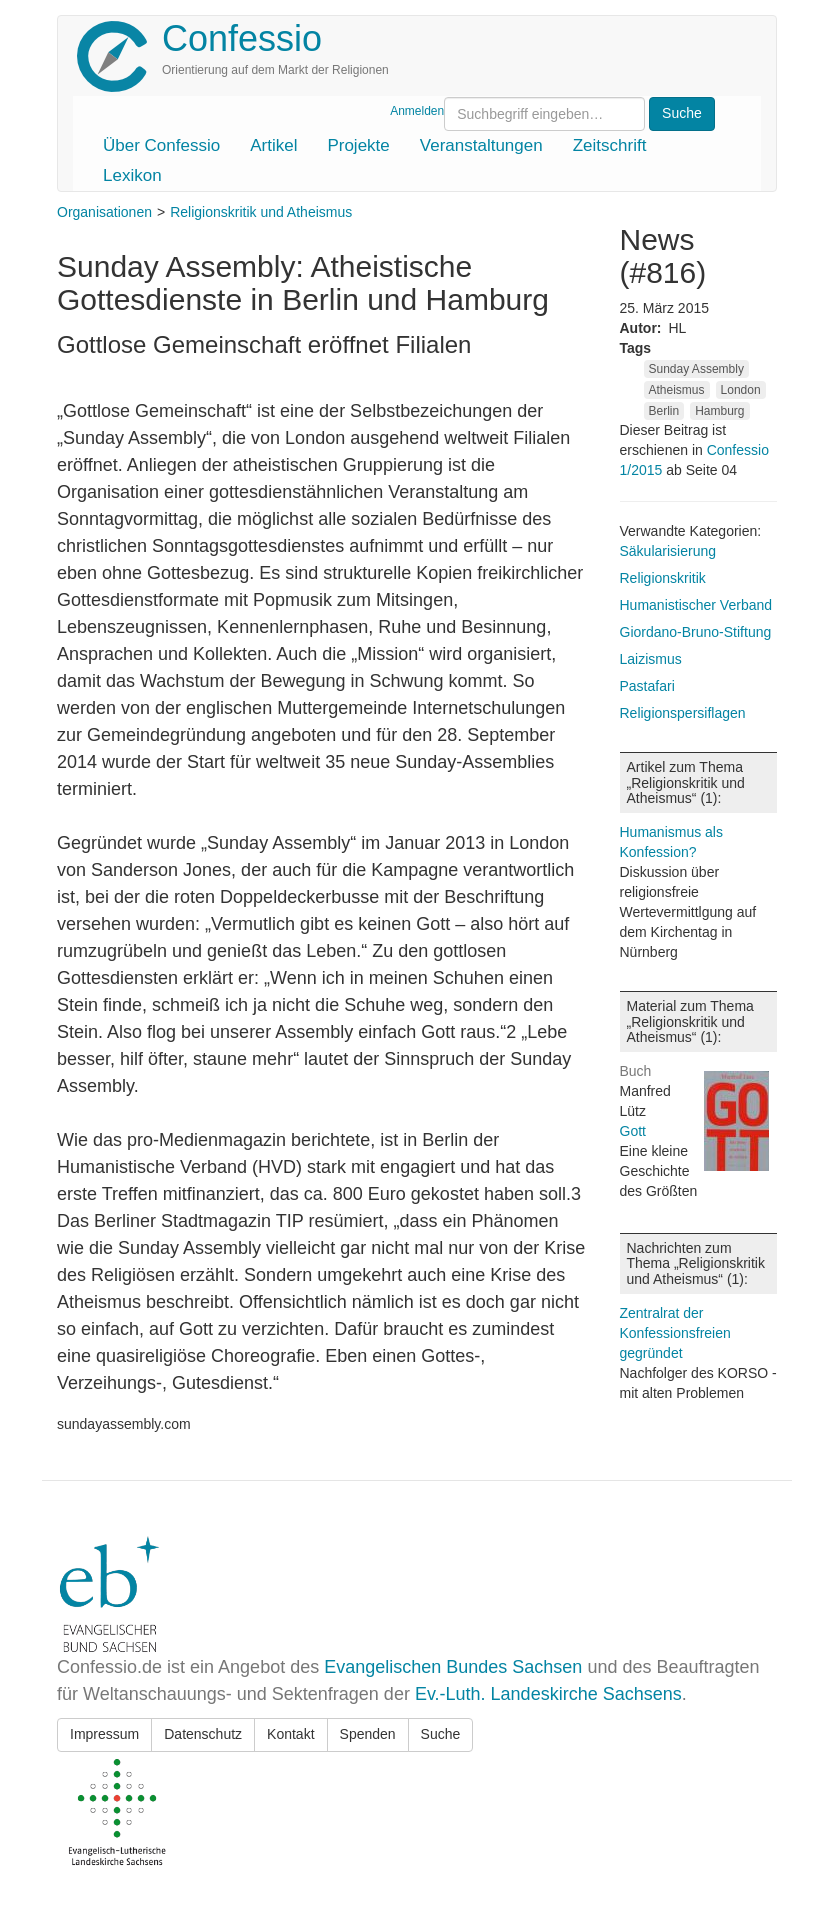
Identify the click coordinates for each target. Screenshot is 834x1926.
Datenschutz (203, 1734)
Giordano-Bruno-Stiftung (696, 632)
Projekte (358, 145)
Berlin (664, 411)
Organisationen (104, 212)
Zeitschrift (610, 145)
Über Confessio (161, 145)
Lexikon (132, 175)
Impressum (104, 1734)
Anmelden (417, 111)
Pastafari (647, 686)
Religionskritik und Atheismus (261, 212)
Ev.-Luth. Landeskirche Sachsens (548, 1694)
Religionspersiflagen (683, 713)
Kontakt (290, 1734)
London (741, 390)
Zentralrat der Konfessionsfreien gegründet (675, 1333)
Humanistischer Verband (696, 605)
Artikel (273, 145)
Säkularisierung (668, 551)
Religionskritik (663, 578)
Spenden (368, 1734)
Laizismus (651, 659)
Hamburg (719, 411)
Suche (441, 1734)
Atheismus (677, 390)
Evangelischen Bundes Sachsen (453, 1667)
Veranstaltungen (481, 145)
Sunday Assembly (696, 369)
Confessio (242, 38)
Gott (633, 1131)
